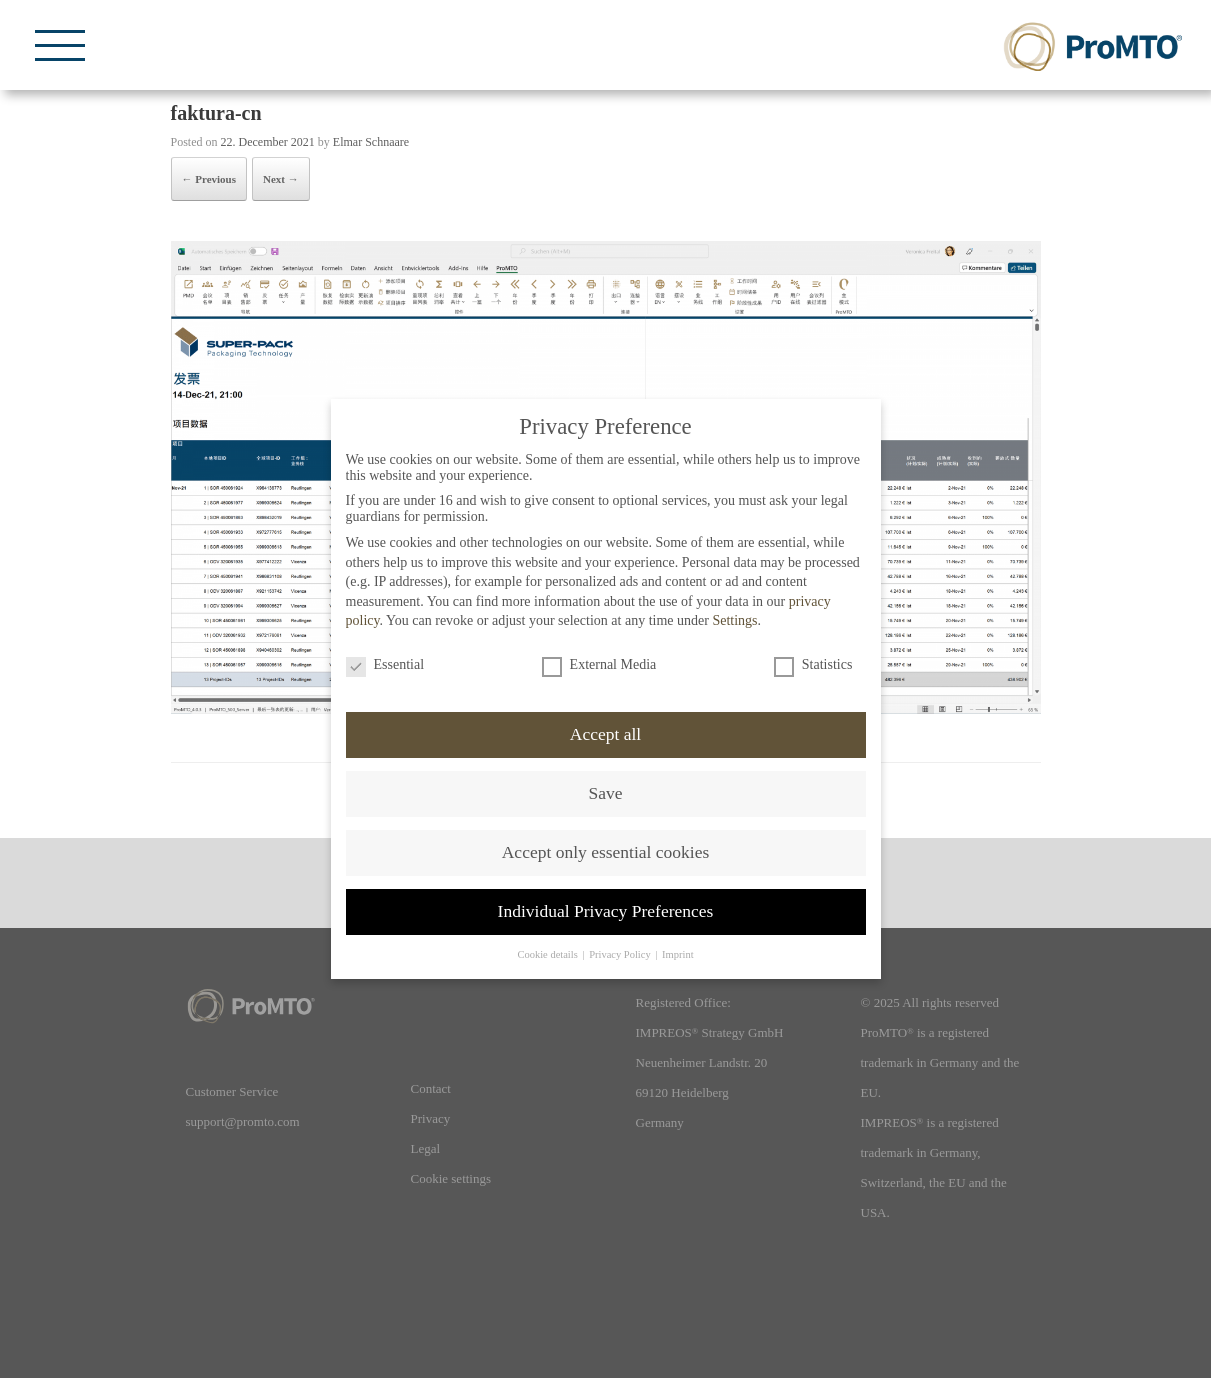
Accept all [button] (605, 734)
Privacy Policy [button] (621, 954)
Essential (385, 665)
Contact (431, 1088)
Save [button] (605, 793)
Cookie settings (451, 1178)
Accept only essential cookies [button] (606, 852)
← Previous (209, 179)
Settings (734, 620)
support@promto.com (243, 1121)
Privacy (431, 1118)
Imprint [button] (678, 954)
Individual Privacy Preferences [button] (606, 911)
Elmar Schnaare (371, 142)
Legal (426, 1148)
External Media (599, 665)
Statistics (813, 665)
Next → (281, 179)
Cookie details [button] (548, 954)
